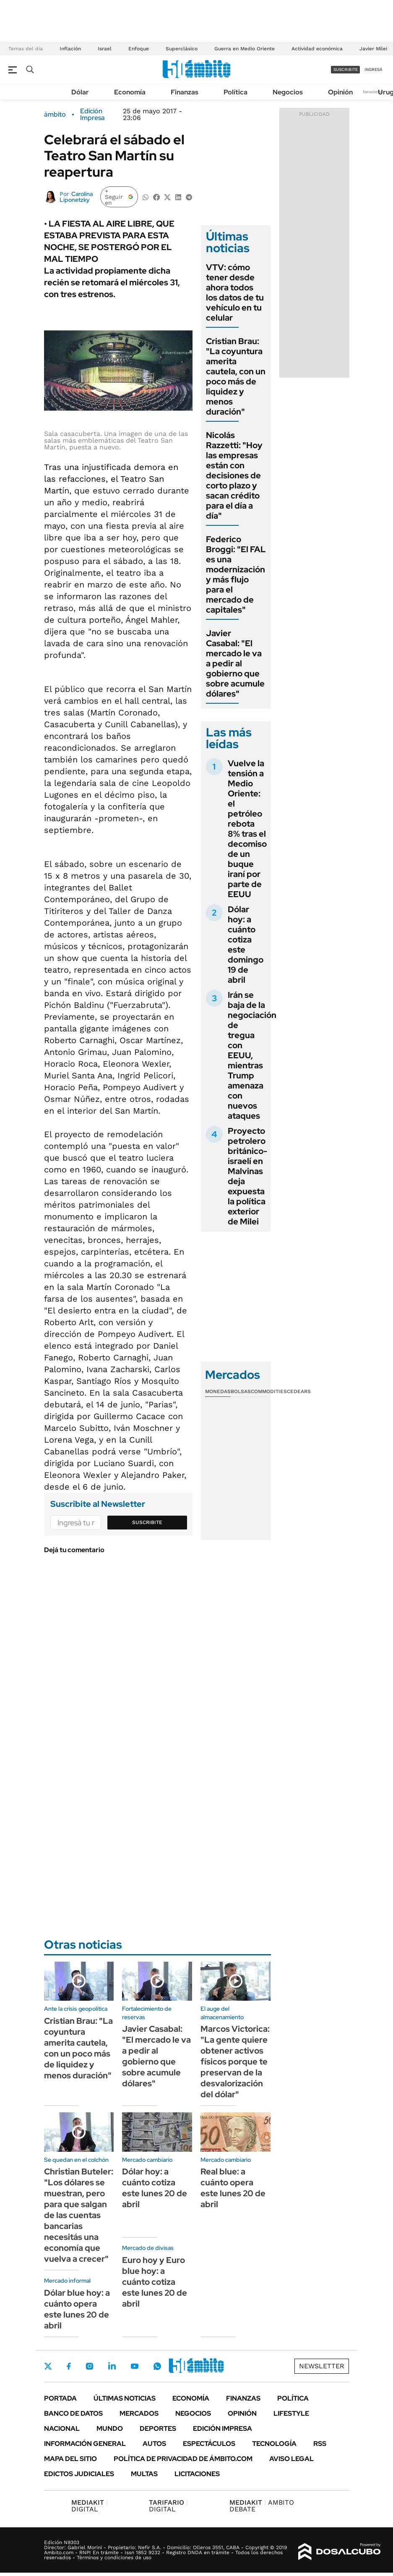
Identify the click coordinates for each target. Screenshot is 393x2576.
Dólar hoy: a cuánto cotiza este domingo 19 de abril (245, 944)
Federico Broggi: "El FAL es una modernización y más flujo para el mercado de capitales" (236, 574)
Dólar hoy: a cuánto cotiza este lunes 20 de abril (154, 2188)
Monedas (218, 1391)
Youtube (134, 2366)
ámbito (55, 114)
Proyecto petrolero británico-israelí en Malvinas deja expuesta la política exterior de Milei (247, 1176)
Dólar (80, 92)
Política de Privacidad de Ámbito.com (183, 2458)
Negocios (288, 92)
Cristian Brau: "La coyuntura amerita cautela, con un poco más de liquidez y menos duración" (235, 376)
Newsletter (374, 91)
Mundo (109, 2428)
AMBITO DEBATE (261, 2505)
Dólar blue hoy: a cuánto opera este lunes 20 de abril (77, 2309)
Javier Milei (373, 49)
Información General (85, 2443)
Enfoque (138, 49)
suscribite (345, 69)
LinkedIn (112, 2366)
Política (235, 92)
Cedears (299, 1391)
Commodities (269, 1391)
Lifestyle (291, 2413)
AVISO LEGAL (291, 2458)
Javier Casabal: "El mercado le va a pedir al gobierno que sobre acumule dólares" (235, 663)
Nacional (62, 2428)
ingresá (373, 69)
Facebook (69, 2366)
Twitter (48, 2366)
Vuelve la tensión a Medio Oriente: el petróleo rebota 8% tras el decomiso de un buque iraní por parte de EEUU (247, 829)
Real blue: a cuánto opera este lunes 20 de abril (232, 2188)
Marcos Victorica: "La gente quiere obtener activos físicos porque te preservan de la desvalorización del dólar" (235, 2061)
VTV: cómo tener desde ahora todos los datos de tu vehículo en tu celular (235, 292)
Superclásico (182, 49)
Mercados (139, 2413)
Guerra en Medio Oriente (244, 49)
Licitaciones (197, 2473)
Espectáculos (209, 2443)
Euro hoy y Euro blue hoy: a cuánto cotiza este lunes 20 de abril (154, 2282)
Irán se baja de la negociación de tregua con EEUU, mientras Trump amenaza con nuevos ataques (252, 1055)
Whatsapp (157, 2366)
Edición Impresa (222, 2428)
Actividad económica (317, 49)
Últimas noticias (125, 2398)
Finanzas (184, 92)
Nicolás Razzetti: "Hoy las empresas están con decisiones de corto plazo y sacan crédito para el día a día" (234, 475)
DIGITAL (89, 2505)
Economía (130, 92)
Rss (319, 2443)
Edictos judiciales (79, 2473)
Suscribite (147, 1522)
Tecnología (274, 2443)
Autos (154, 2443)
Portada (60, 2398)
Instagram (89, 2366)
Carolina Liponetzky (76, 197)
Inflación (70, 49)
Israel (105, 49)
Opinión (340, 92)
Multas (144, 2473)
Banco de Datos (73, 2413)
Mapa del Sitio (70, 2458)
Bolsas (241, 1391)
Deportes (158, 2428)
